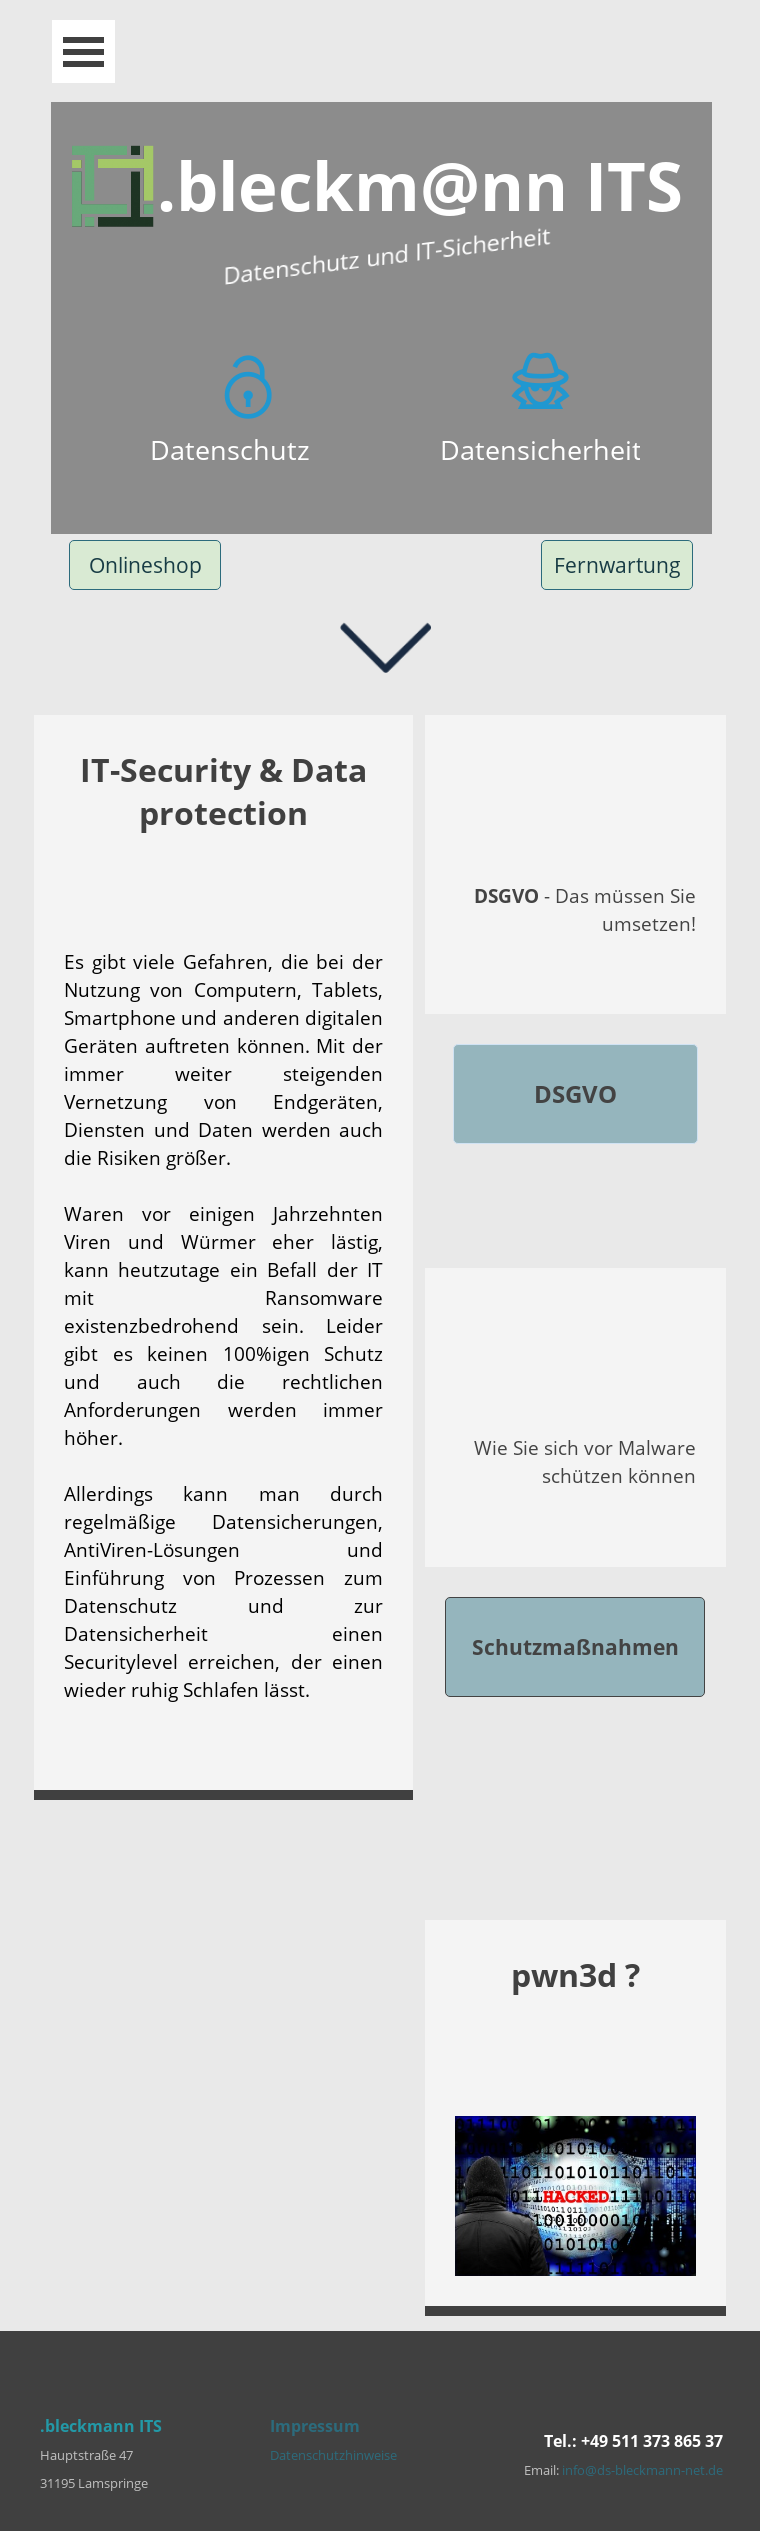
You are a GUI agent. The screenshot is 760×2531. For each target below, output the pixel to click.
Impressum (315, 2426)
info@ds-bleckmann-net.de (642, 2470)
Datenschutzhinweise (333, 2455)
